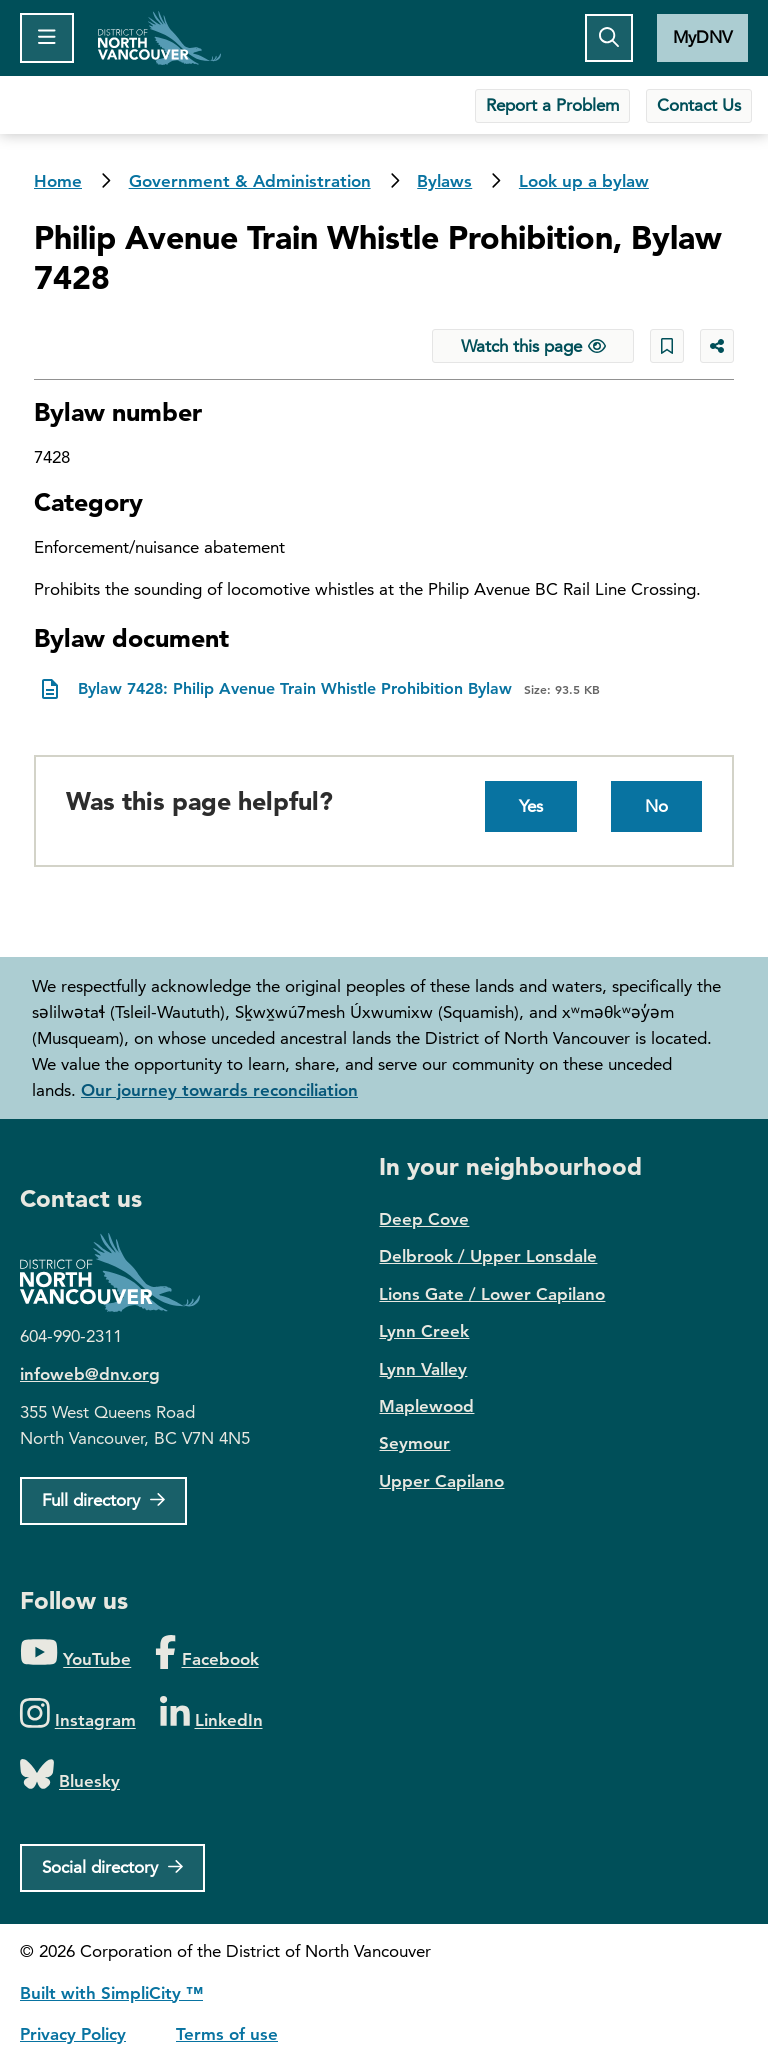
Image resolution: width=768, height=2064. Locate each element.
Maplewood (426, 1406)
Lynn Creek (424, 1331)
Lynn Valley (423, 1369)
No (656, 806)
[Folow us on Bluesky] (70, 1775)
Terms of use (227, 2034)
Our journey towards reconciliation (219, 1090)
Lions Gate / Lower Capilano (492, 1294)
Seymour (414, 1443)
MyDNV (702, 37)
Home (159, 38)
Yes (531, 806)
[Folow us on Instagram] (78, 1714)
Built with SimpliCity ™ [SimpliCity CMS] (111, 1993)
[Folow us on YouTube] (75, 1653)
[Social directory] (112, 1868)
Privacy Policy (73, 2034)
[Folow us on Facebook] (206, 1653)
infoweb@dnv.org (90, 1374)
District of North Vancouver (120, 1272)
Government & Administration (250, 181)
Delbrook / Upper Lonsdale (488, 1256)
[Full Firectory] (103, 1501)
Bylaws (444, 181)
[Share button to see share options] (717, 346)
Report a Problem (552, 105)
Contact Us (699, 105)
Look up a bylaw (584, 181)
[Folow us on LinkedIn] (211, 1714)
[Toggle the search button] (609, 38)
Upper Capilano (441, 1481)
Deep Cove (424, 1219)
